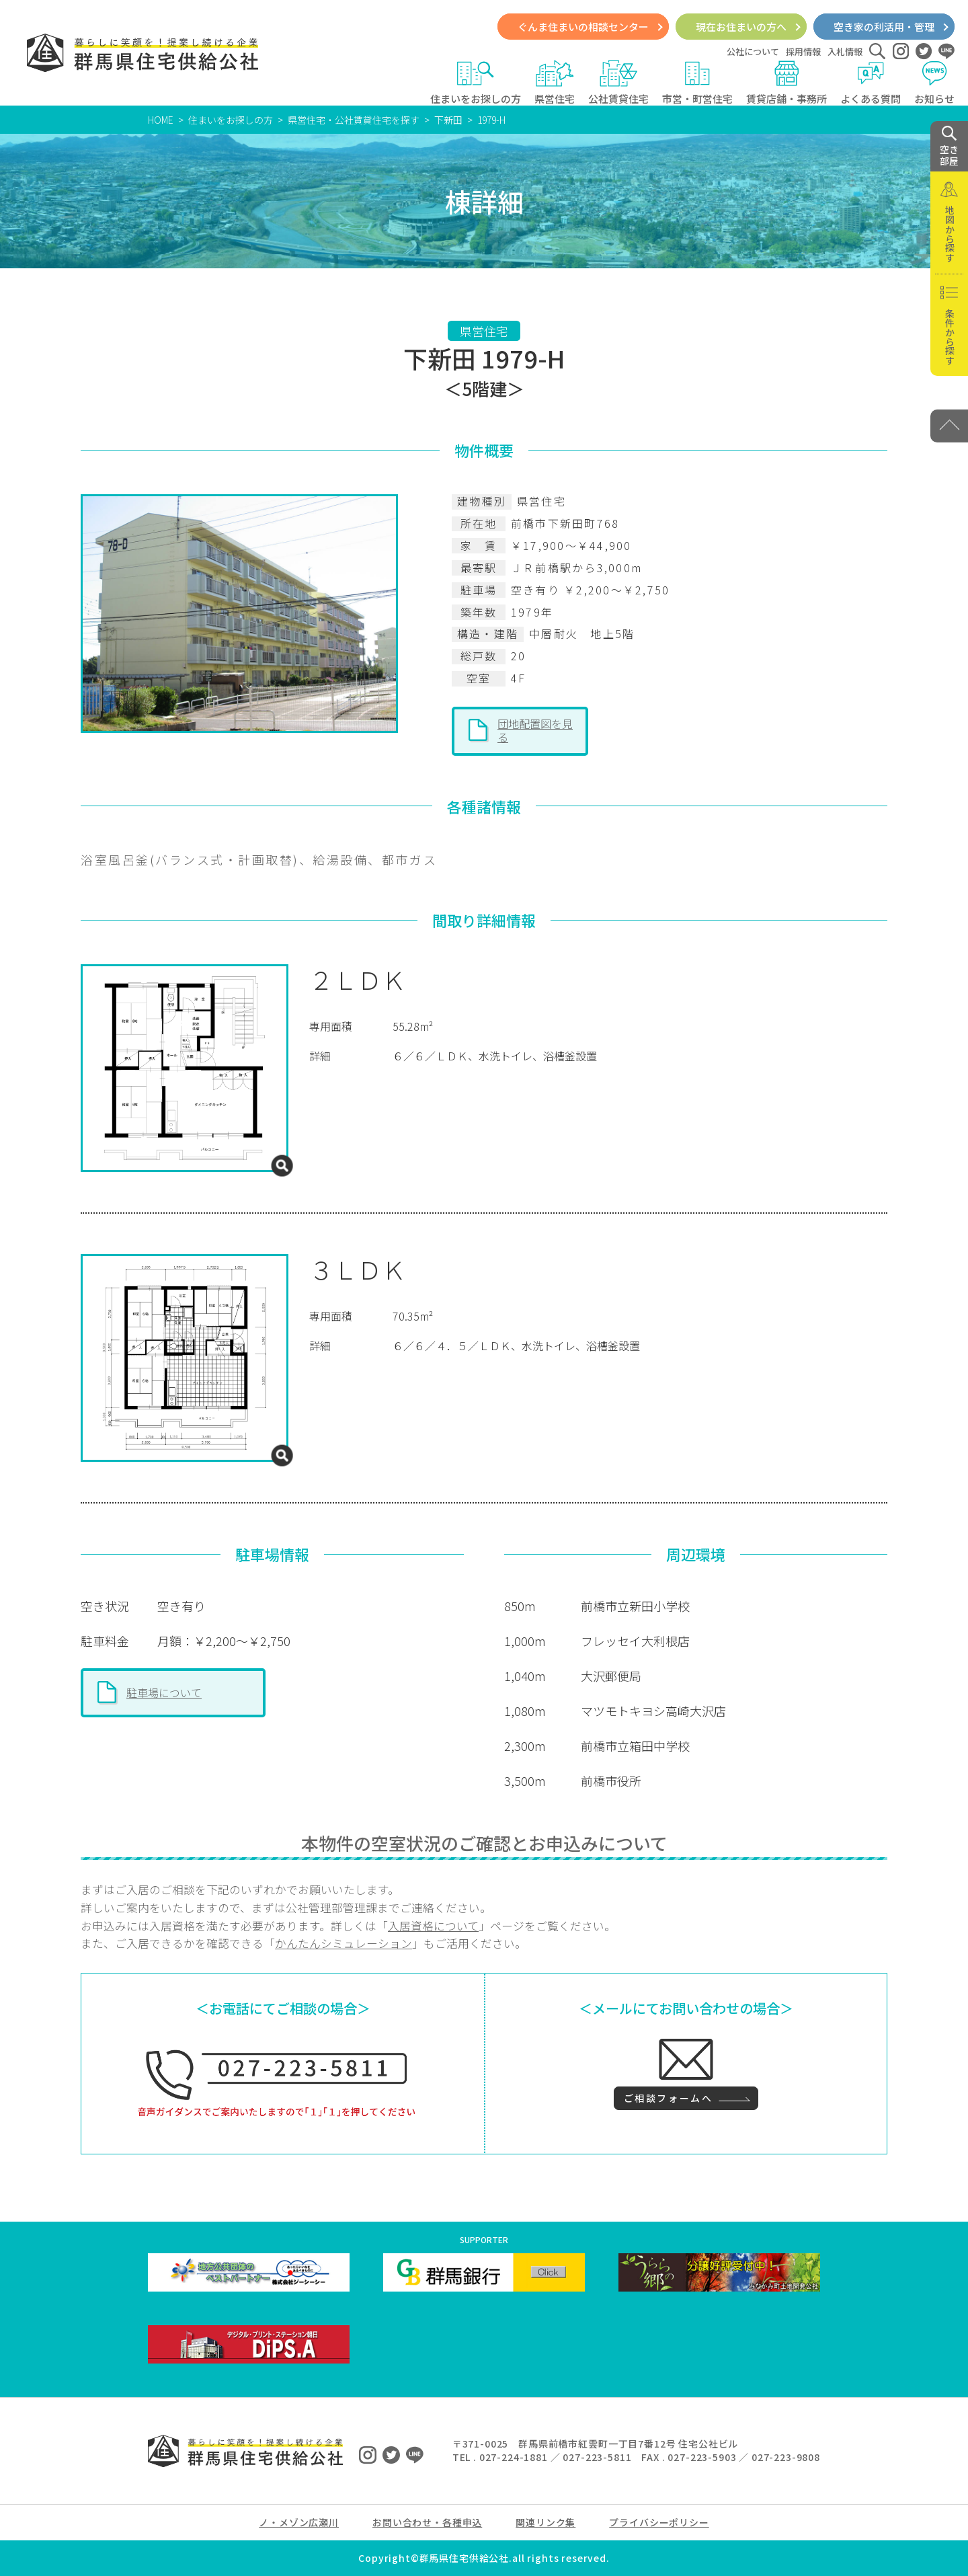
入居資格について (433, 1926)
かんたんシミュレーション (343, 1943)
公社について (753, 51)
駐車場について (164, 1692)
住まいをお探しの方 (475, 83)
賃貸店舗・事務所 (786, 83)
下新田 (448, 119)
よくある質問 (870, 83)
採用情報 (803, 51)
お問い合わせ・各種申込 (427, 2522)
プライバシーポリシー (659, 2522)
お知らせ (934, 83)
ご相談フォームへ (668, 2098)
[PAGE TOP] (949, 425)
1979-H (491, 119)
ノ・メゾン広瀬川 (299, 2522)
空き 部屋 (949, 146)
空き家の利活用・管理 (884, 26)
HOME (160, 119)
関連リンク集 (545, 2522)
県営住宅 (554, 83)
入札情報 (845, 51)
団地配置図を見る (535, 730)
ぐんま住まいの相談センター (583, 26)
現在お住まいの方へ (741, 26)
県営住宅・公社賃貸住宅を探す (353, 119)
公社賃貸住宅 (618, 83)
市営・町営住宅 (697, 83)
